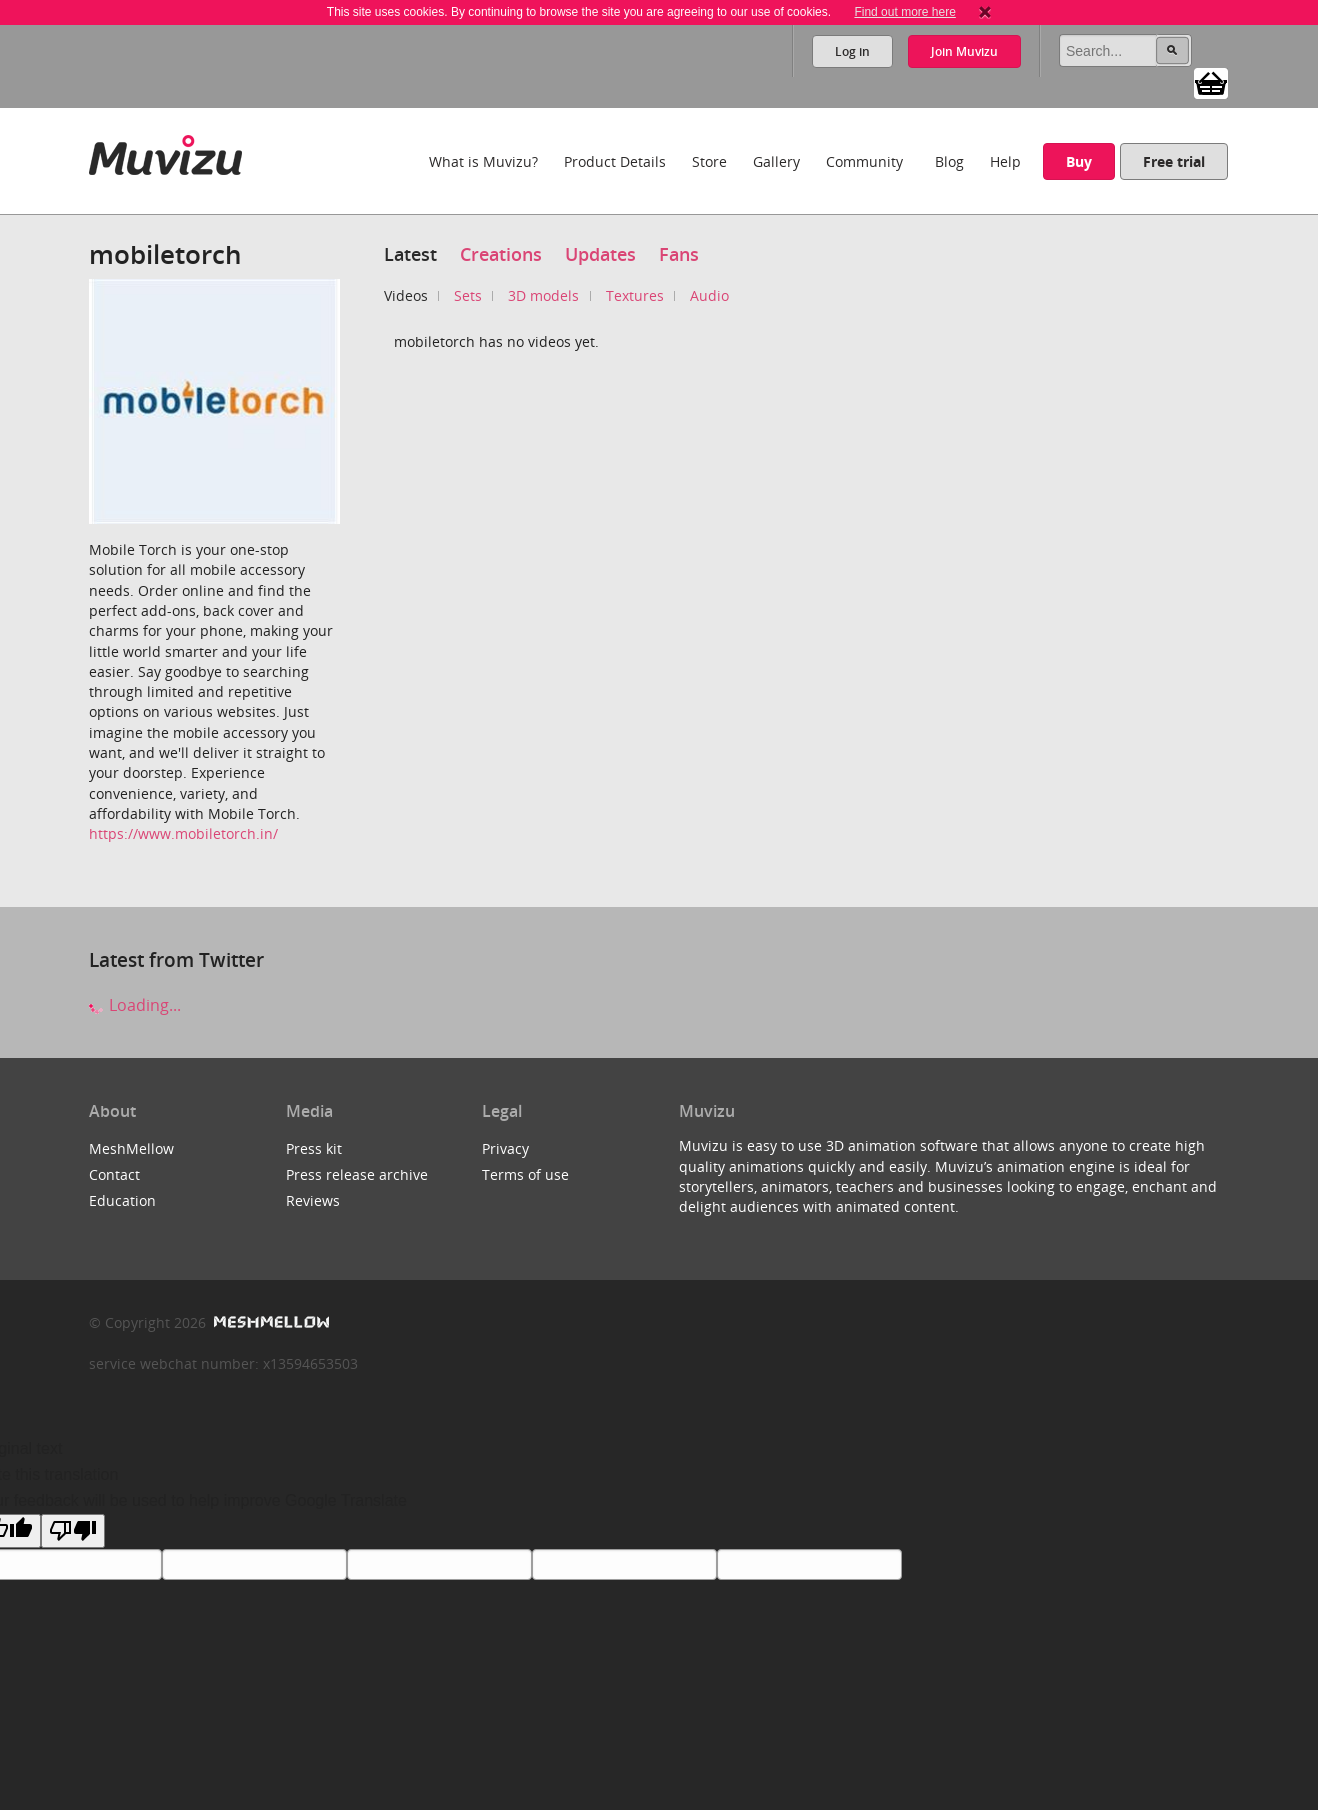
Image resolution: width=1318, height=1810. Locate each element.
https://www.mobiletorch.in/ (183, 833)
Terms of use (525, 1174)
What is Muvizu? (483, 161)
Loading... (135, 1005)
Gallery (776, 161)
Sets (468, 295)
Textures (635, 295)
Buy (1079, 161)
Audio (709, 295)
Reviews (313, 1200)
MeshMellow (131, 1148)
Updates (600, 254)
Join (964, 51)
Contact (114, 1174)
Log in (852, 51)
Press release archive (357, 1174)
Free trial (1174, 161)
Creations (501, 254)
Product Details (615, 161)
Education (122, 1200)
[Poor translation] (73, 1531)
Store (709, 161)
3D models (543, 295)
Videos (406, 295)
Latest (410, 254)
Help (1005, 161)
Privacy (505, 1148)
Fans (679, 254)
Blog (949, 161)
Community (864, 161)
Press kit (314, 1148)
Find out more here (904, 12)
